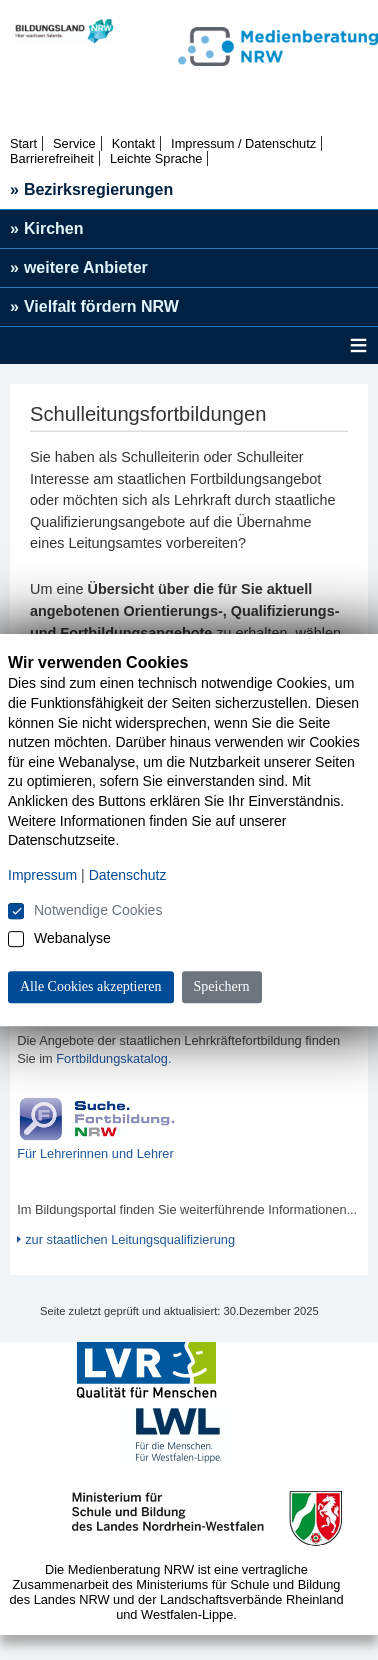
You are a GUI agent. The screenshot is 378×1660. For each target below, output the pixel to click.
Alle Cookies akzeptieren (91, 986)
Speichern (222, 986)
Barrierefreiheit (52, 158)
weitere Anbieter (79, 267)
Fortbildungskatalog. (113, 1058)
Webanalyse (72, 938)
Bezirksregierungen (91, 189)
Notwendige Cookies (98, 910)
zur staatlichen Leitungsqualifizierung (130, 1239)
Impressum (42, 875)
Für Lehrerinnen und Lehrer (95, 1153)
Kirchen (46, 228)
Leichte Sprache (156, 158)
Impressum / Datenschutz (243, 143)
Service (74, 143)
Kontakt (133, 143)
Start (23, 143)
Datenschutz (128, 875)
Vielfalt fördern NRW (94, 306)
